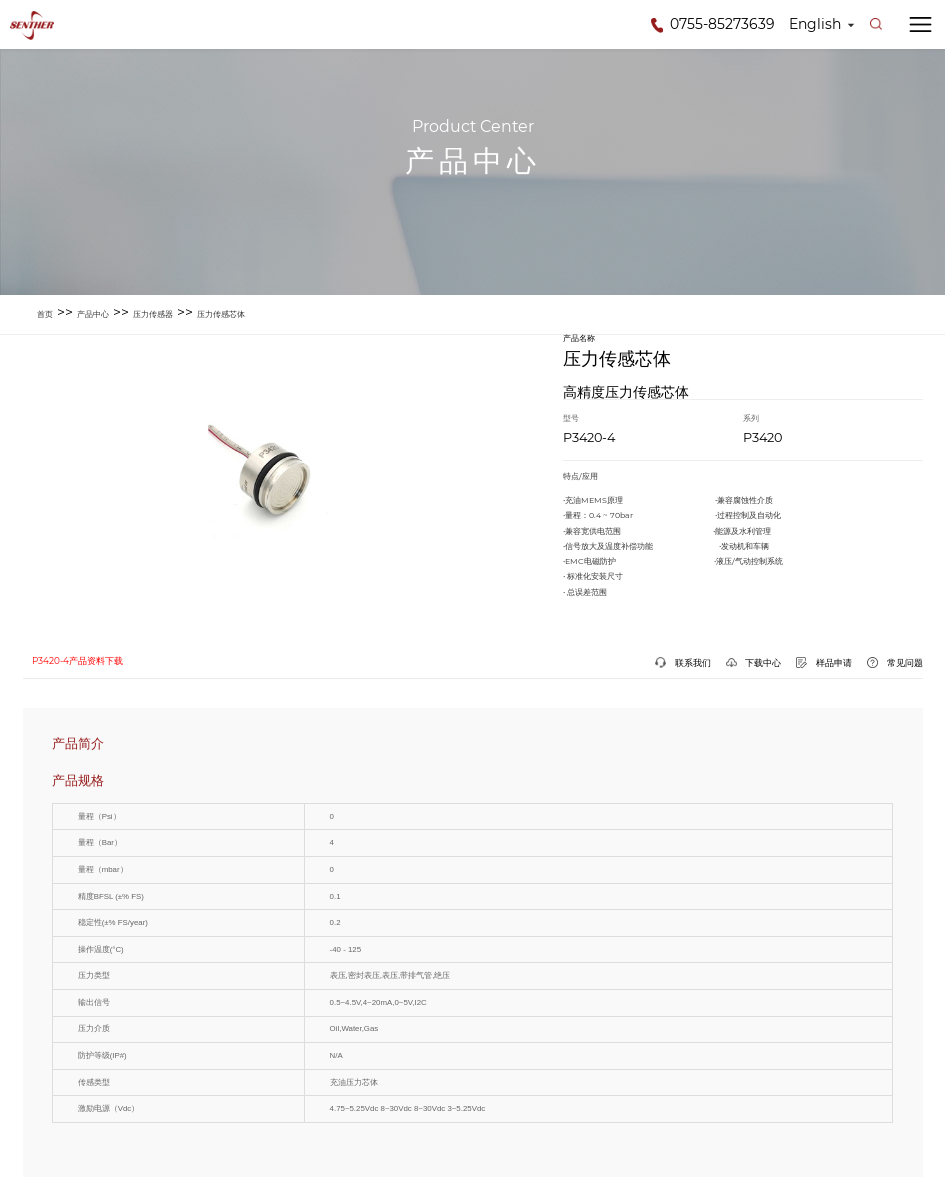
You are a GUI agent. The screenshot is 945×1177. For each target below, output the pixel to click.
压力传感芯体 (221, 314)
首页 (45, 314)
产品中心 (93, 314)
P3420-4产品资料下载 (77, 661)
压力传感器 (153, 314)
